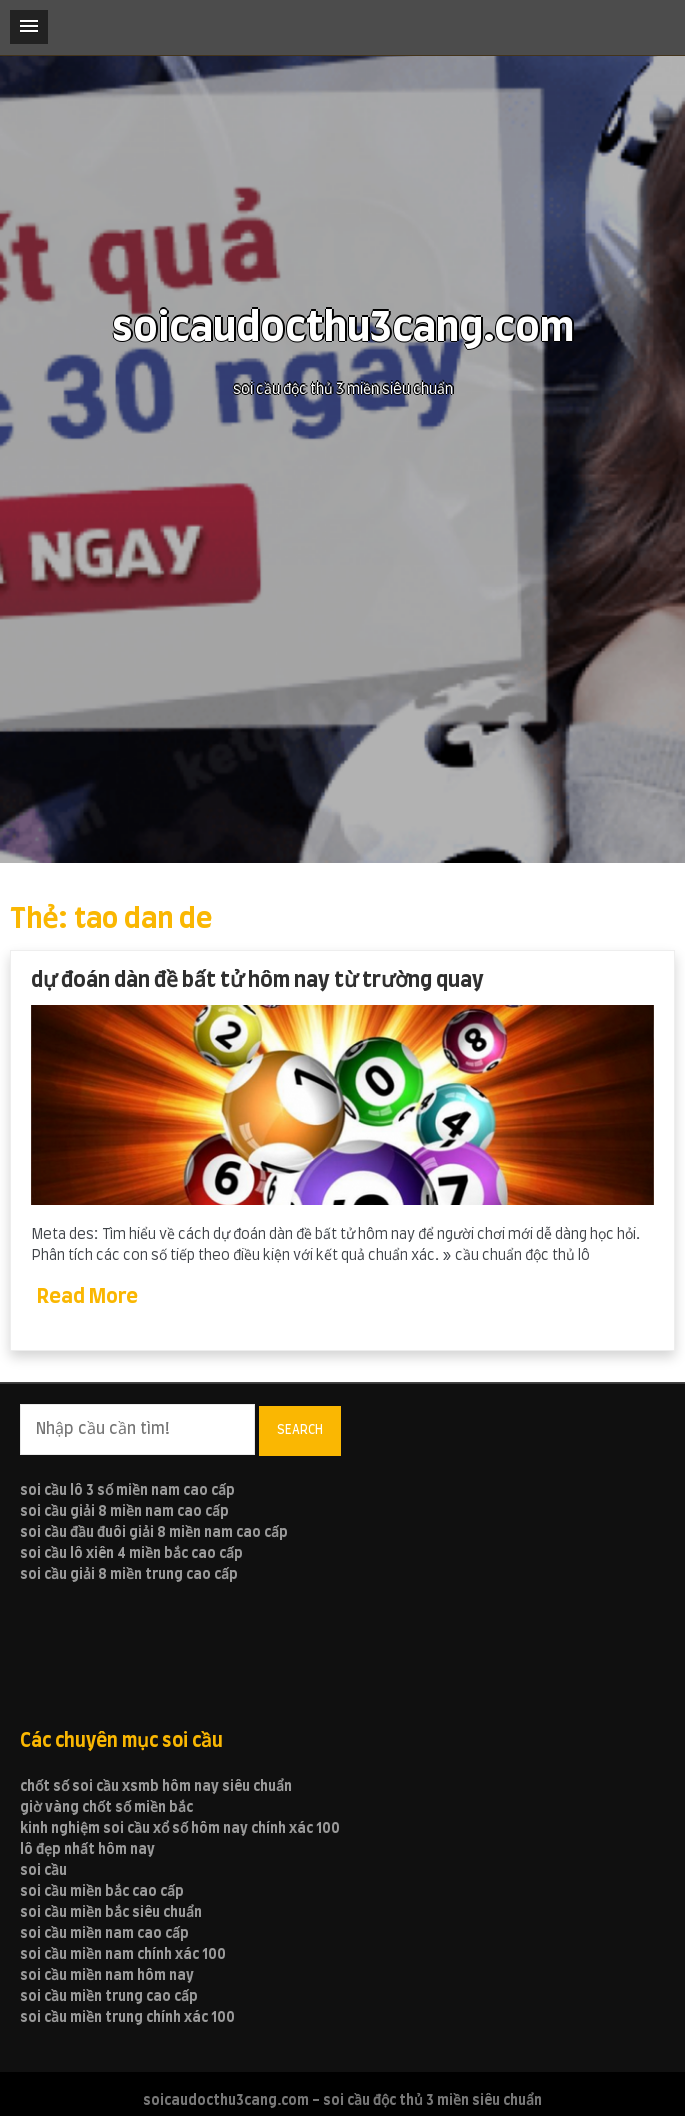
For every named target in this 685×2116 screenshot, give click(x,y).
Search (300, 1430)
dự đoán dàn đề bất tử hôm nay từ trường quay (257, 980)
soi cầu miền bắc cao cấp (102, 1892)
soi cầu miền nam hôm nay (107, 1976)
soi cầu (43, 1871)
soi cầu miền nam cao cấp (104, 1934)
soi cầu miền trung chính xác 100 (127, 2018)
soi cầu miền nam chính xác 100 (123, 1955)
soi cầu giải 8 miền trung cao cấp (129, 1575)
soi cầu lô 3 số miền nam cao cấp (127, 1491)
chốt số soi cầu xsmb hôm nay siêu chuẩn (156, 1787)
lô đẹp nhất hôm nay (87, 1850)
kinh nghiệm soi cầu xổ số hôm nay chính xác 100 (180, 1829)
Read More (87, 1297)
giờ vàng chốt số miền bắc (106, 1808)
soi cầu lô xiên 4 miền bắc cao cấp (131, 1554)
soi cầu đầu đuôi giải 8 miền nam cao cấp (154, 1533)
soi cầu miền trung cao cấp (109, 1997)
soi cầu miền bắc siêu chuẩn (111, 1913)
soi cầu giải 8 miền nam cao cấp (124, 1512)
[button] (29, 27)
